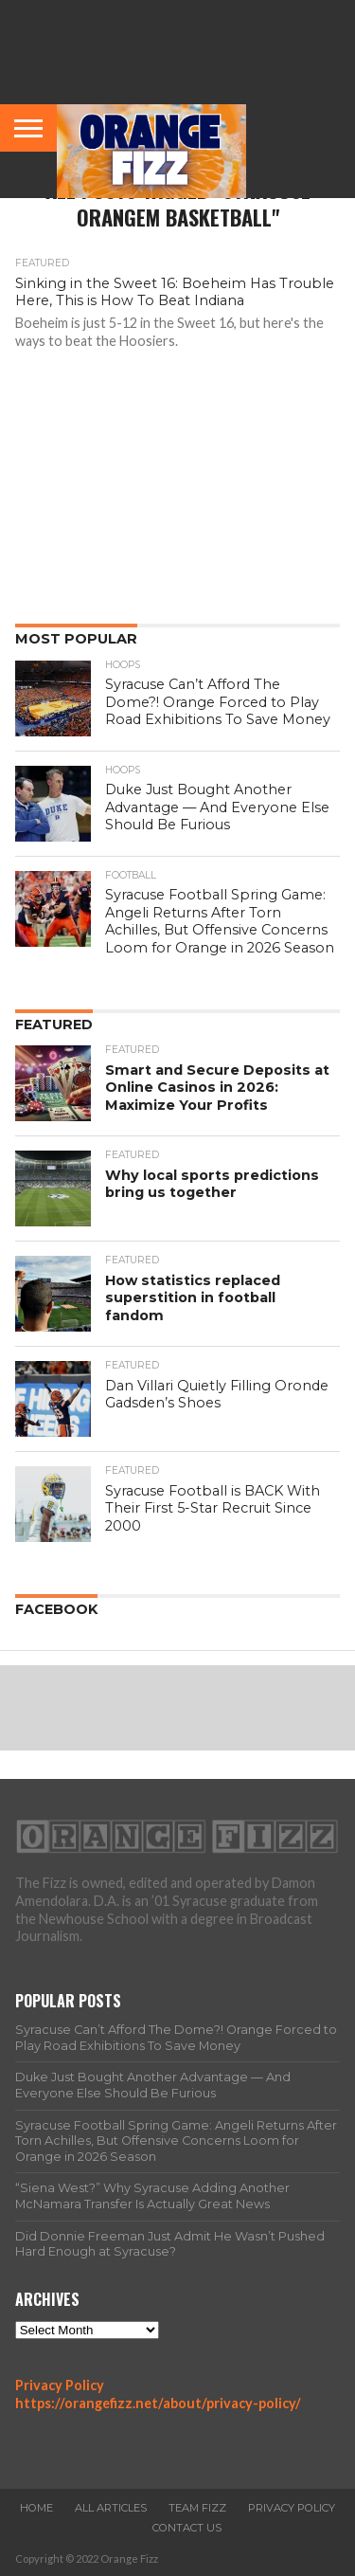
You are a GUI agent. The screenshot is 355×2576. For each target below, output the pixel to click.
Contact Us (187, 2527)
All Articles (111, 2507)
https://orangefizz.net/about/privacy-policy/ (158, 2403)
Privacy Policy (59, 2385)
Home (36, 2507)
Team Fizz (197, 2507)
